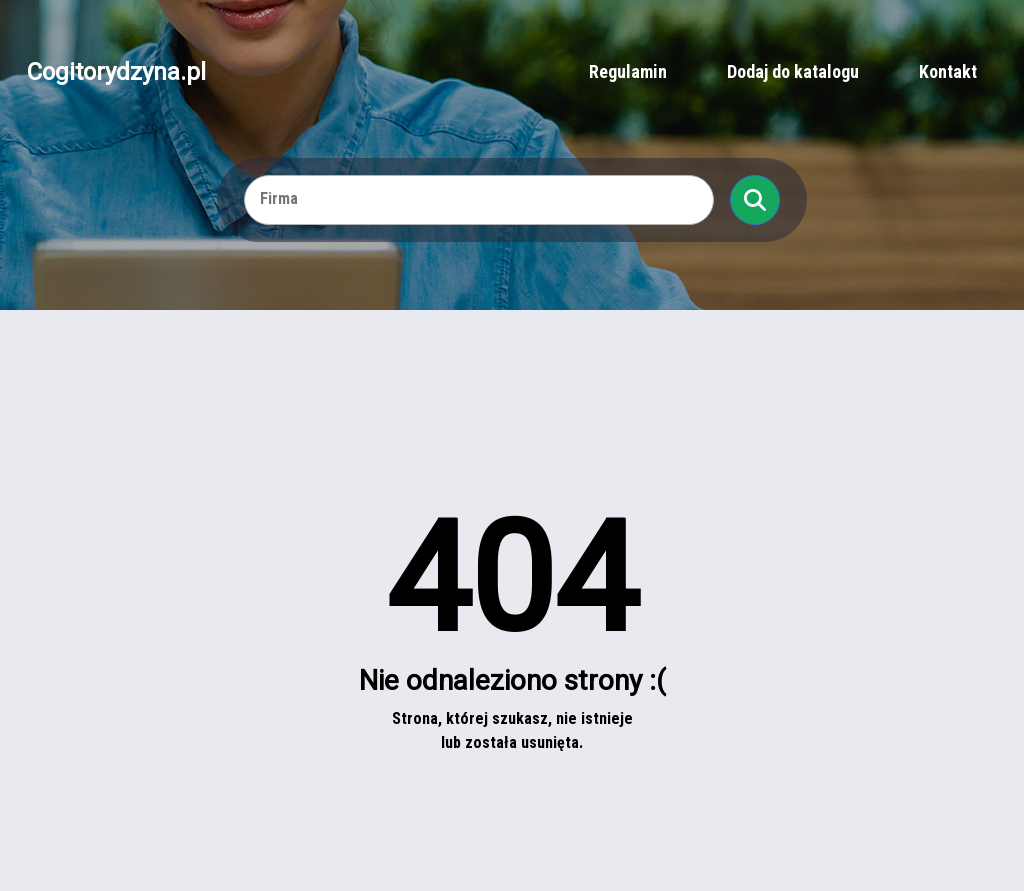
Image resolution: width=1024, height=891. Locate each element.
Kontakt (948, 71)
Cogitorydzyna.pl (116, 72)
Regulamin (628, 71)
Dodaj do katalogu (793, 71)
